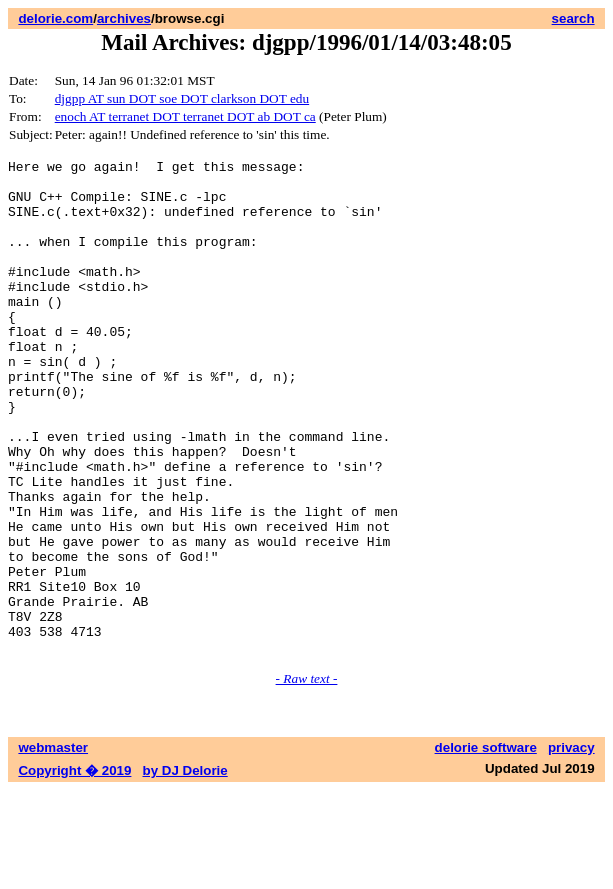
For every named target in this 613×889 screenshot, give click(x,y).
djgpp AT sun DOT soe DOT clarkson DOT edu (182, 98)
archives (124, 18)
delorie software (486, 846)
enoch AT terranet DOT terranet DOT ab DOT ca (185, 116)
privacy (571, 846)
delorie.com (55, 18)
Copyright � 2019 (74, 869)
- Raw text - (307, 777)
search (573, 18)
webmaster (53, 846)
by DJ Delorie (185, 869)
